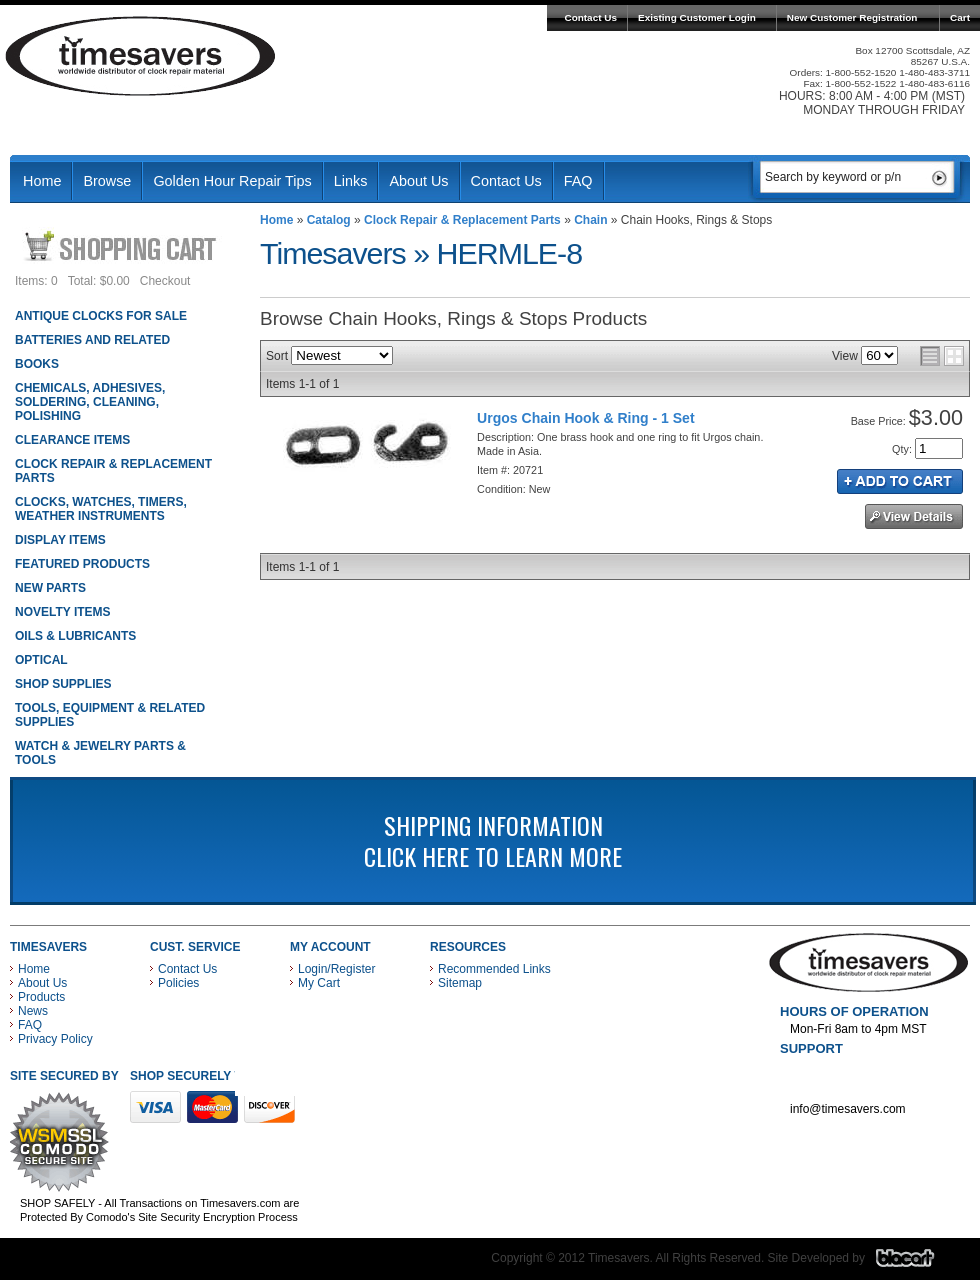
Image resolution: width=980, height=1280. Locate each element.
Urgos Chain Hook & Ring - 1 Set (586, 418)
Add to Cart (900, 481)
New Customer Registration (852, 17)
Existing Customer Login (697, 17)
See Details (914, 516)
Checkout (165, 281)
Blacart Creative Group (917, 1263)
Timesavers (141, 56)
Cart (960, 17)
